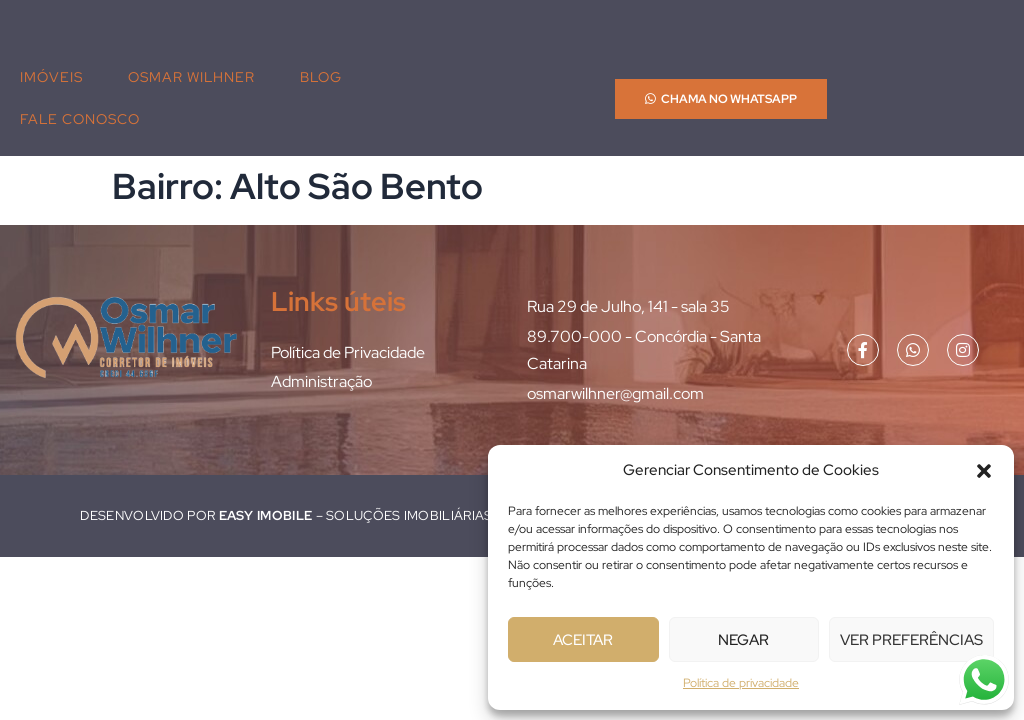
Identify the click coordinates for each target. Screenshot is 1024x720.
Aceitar (583, 640)
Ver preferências (911, 640)
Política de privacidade (741, 683)
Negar (743, 640)
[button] (984, 471)
